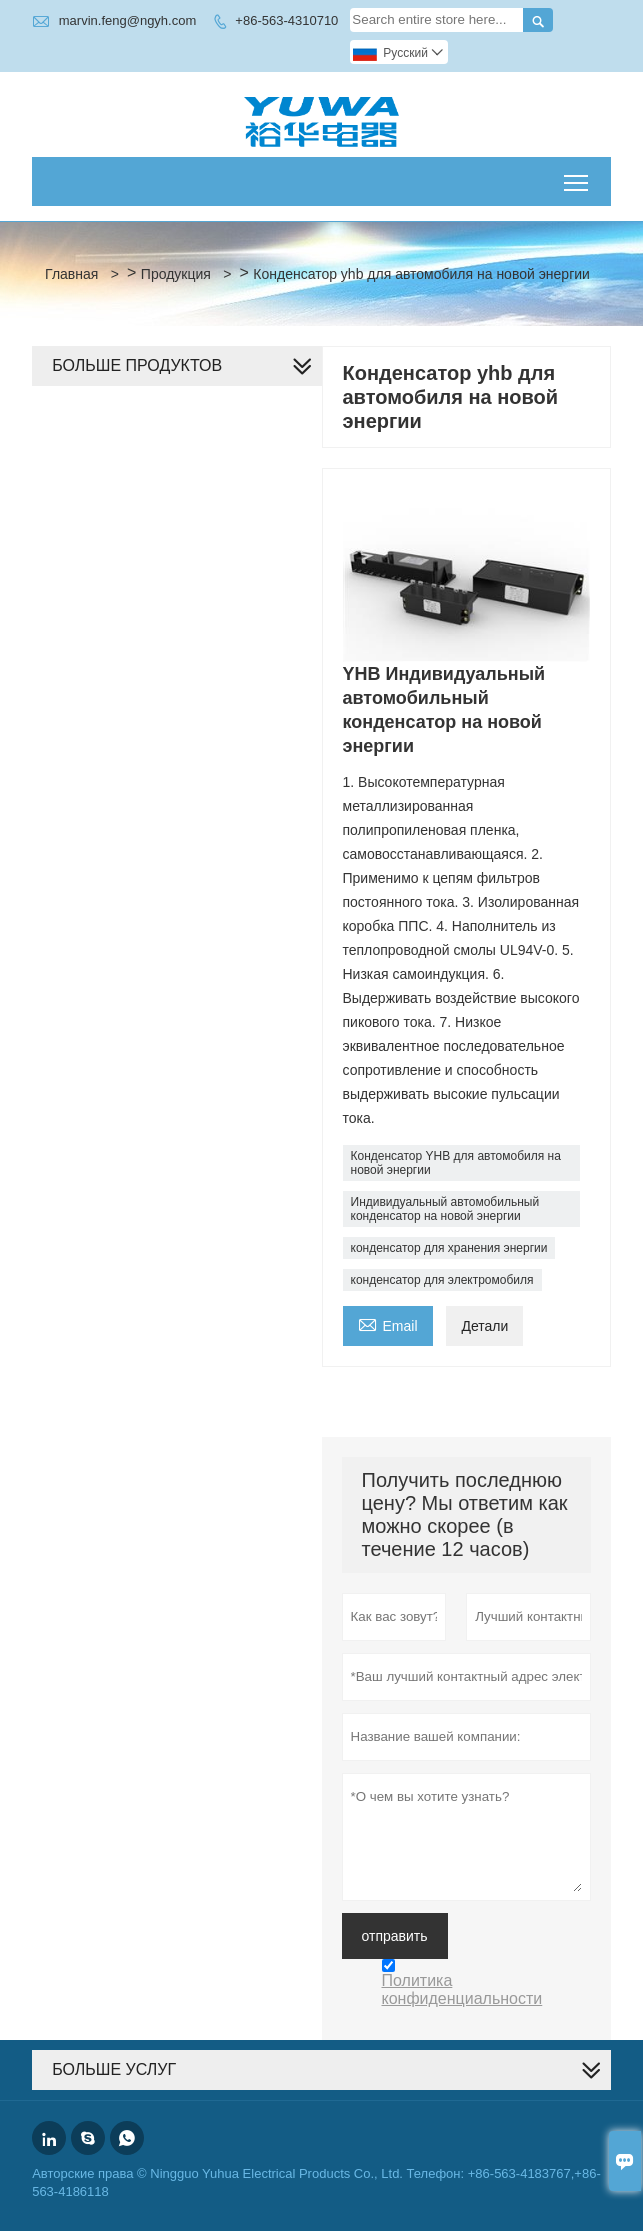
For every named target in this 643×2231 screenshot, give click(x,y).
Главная (71, 274)
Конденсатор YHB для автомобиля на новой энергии (456, 1163)
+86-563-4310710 (286, 20)
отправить (395, 1936)
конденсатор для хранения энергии (449, 1248)
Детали (484, 1326)
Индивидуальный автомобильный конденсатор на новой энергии (445, 1209)
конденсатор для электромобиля (442, 1280)
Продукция (176, 274)
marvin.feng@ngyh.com (127, 20)
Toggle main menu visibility (577, 175)
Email (388, 1323)
